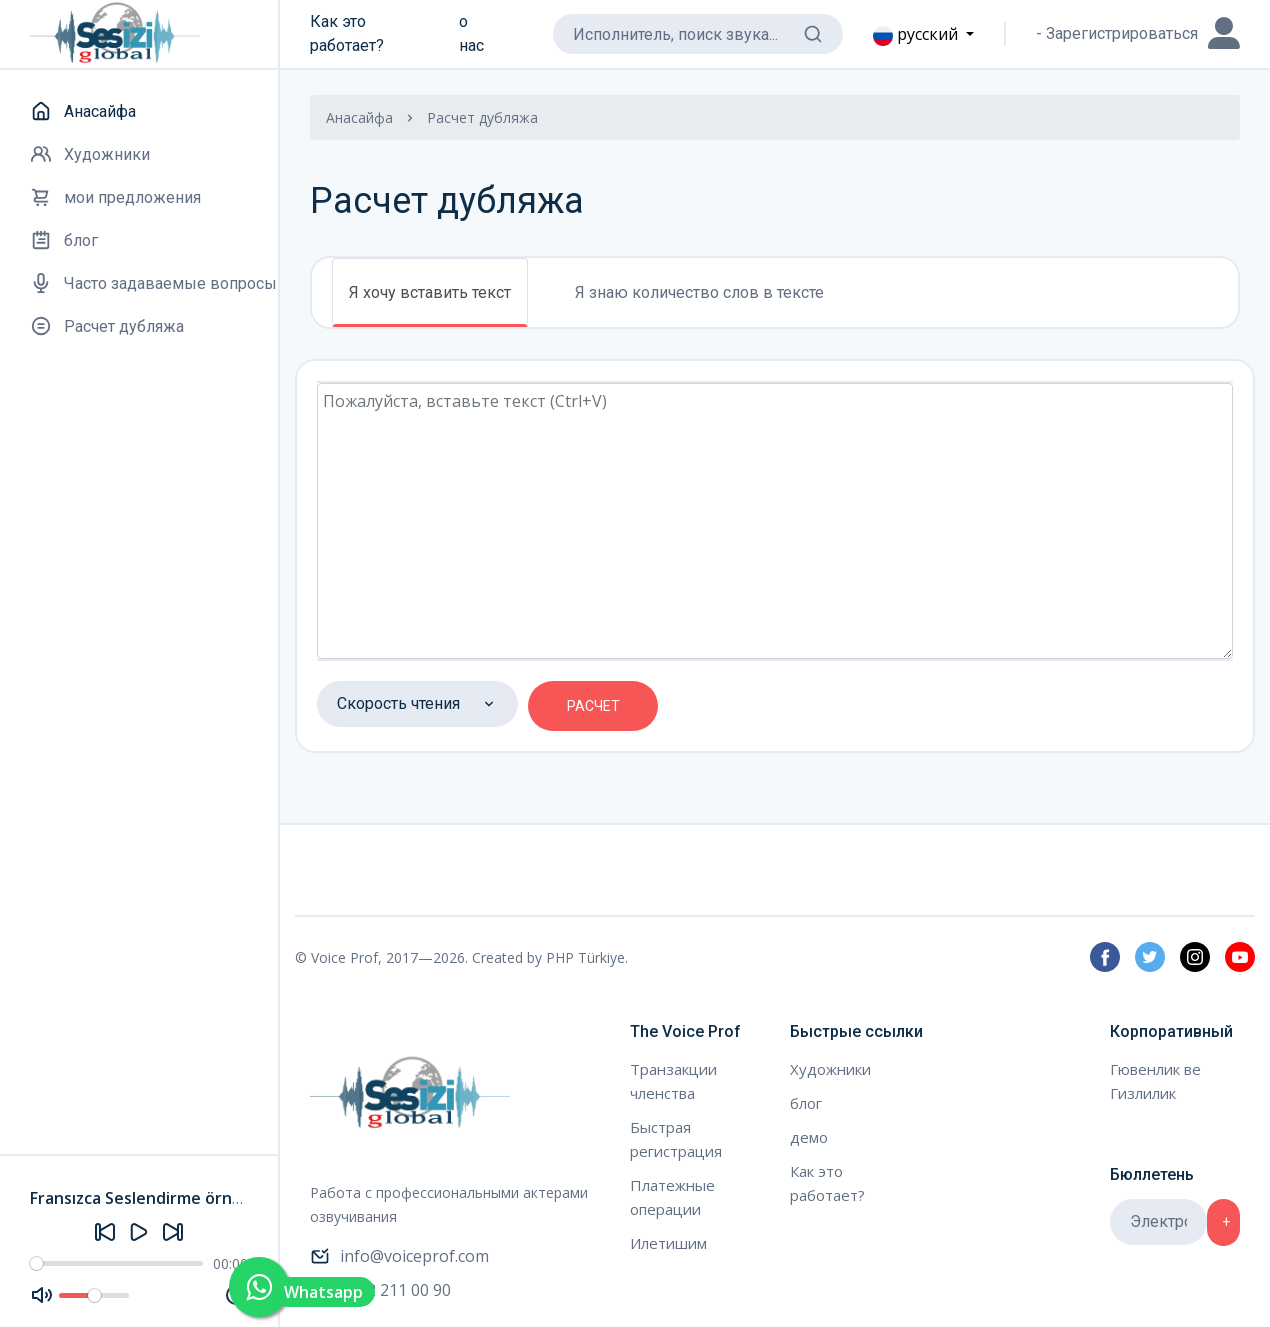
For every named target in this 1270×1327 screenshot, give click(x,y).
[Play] (139, 1232)
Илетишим (668, 1243)
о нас (471, 33)
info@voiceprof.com (399, 1256)
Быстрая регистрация (676, 1139)
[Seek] (116, 1263)
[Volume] (94, 1295)
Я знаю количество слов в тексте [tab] (699, 292)
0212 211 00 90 (380, 1290)
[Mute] (42, 1295)
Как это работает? (347, 33)
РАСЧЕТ (593, 706)
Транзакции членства (673, 1081)
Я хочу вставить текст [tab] (430, 292)
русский (917, 34)
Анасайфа (359, 117)
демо (809, 1137)
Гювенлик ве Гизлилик (1155, 1081)
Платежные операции (672, 1197)
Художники (830, 1069)
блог (806, 1103)
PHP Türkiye (585, 957)
